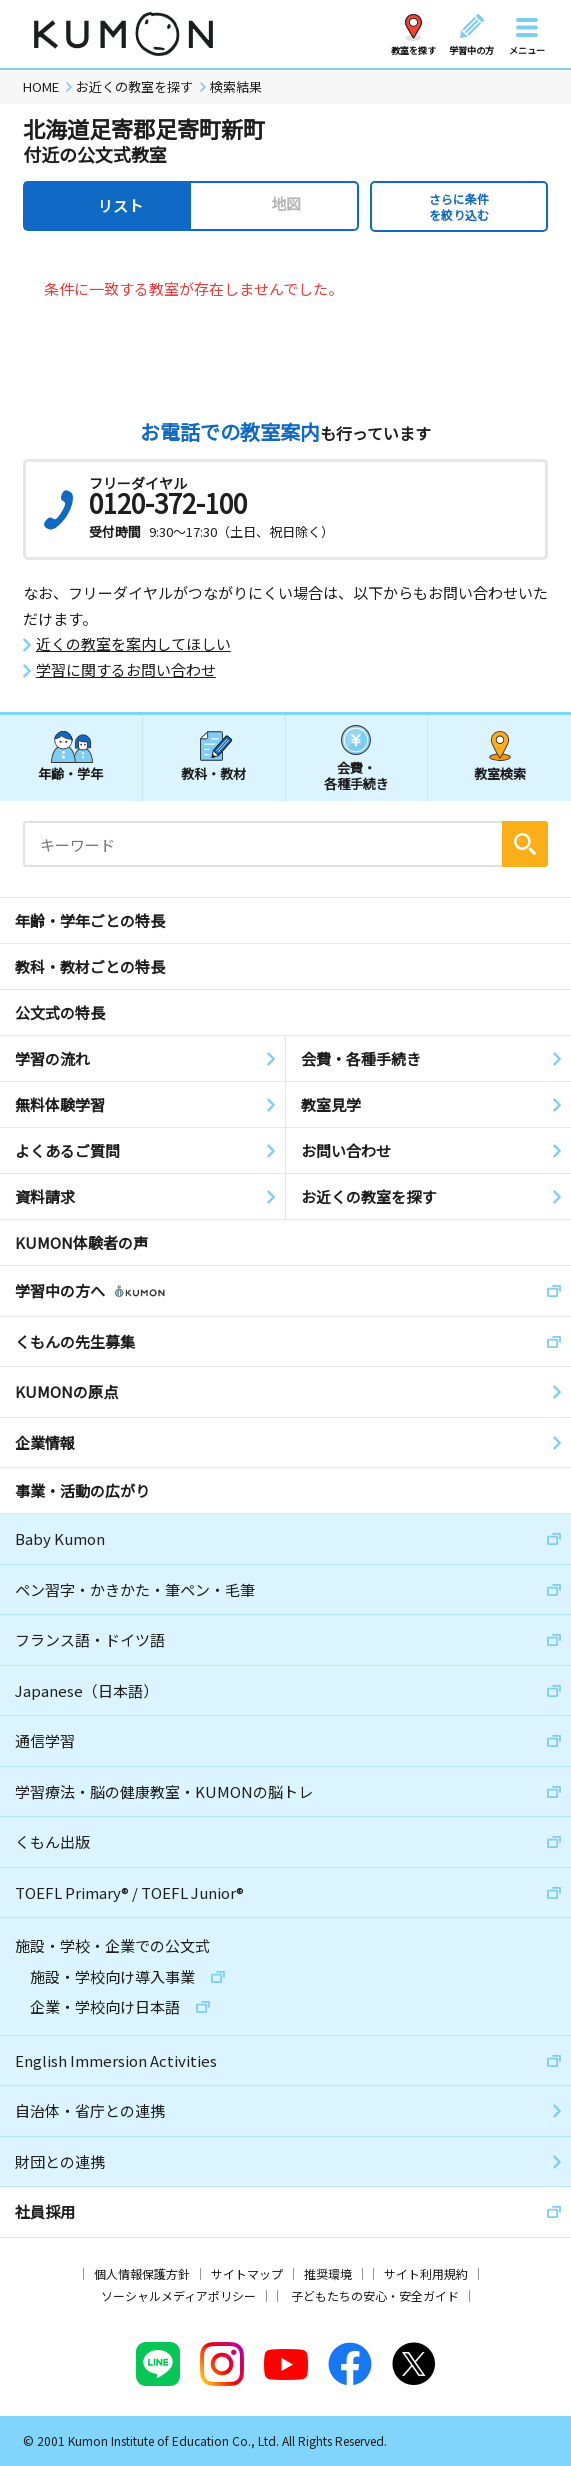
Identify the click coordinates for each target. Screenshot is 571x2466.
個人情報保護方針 (142, 2273)
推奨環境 (328, 2273)
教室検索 (500, 773)
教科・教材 (213, 773)
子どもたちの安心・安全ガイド (375, 2295)
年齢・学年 (70, 773)
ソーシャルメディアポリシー (178, 2295)
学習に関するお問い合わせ (126, 670)
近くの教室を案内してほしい (133, 644)
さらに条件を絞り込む (459, 206)
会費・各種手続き (356, 774)
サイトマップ (247, 2273)
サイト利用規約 (426, 2273)
